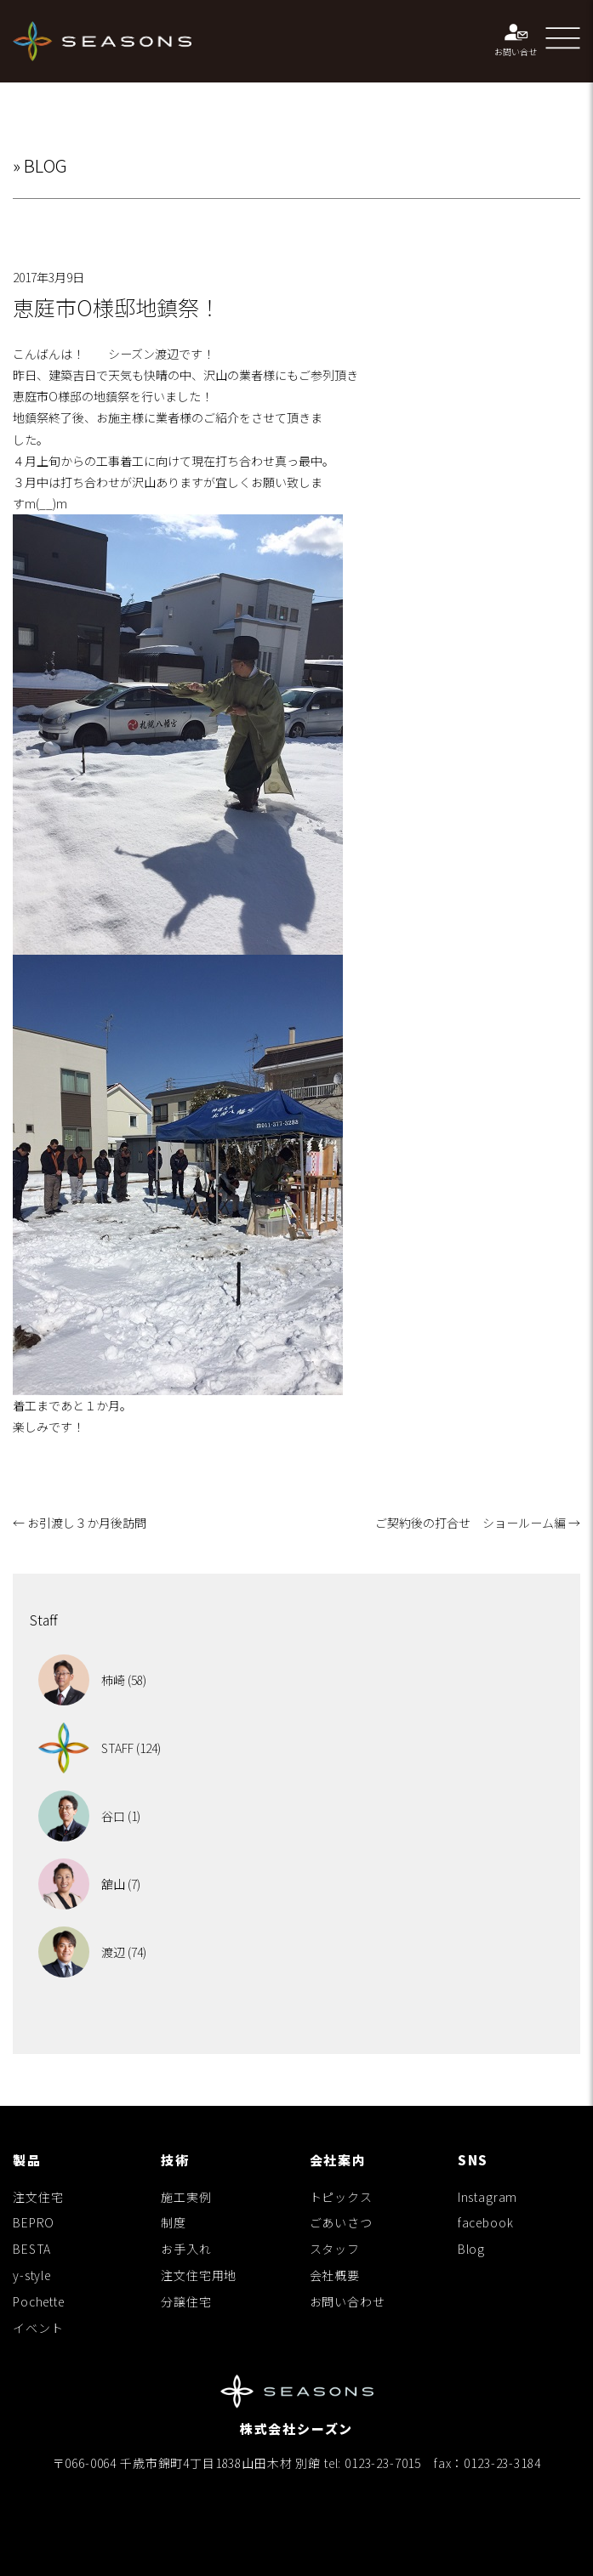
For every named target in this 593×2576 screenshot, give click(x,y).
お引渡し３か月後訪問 (79, 1522)
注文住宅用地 (199, 2275)
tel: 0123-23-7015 (372, 2462)
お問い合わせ (347, 2301)
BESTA (32, 2248)
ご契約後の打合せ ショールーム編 (477, 1522)
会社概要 (335, 2275)
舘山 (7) (89, 1883)
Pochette (39, 2301)
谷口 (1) (89, 1815)
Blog (471, 2248)
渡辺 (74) (92, 1951)
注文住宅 (38, 2196)
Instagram (488, 2196)
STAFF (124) (99, 1747)
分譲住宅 (186, 2301)
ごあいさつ (341, 2222)
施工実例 (186, 2196)
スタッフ (335, 2248)
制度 (173, 2222)
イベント (38, 2327)
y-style (32, 2275)
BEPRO (33, 2222)
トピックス (341, 2196)
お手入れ (186, 2248)
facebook (486, 2222)
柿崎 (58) (92, 1679)
